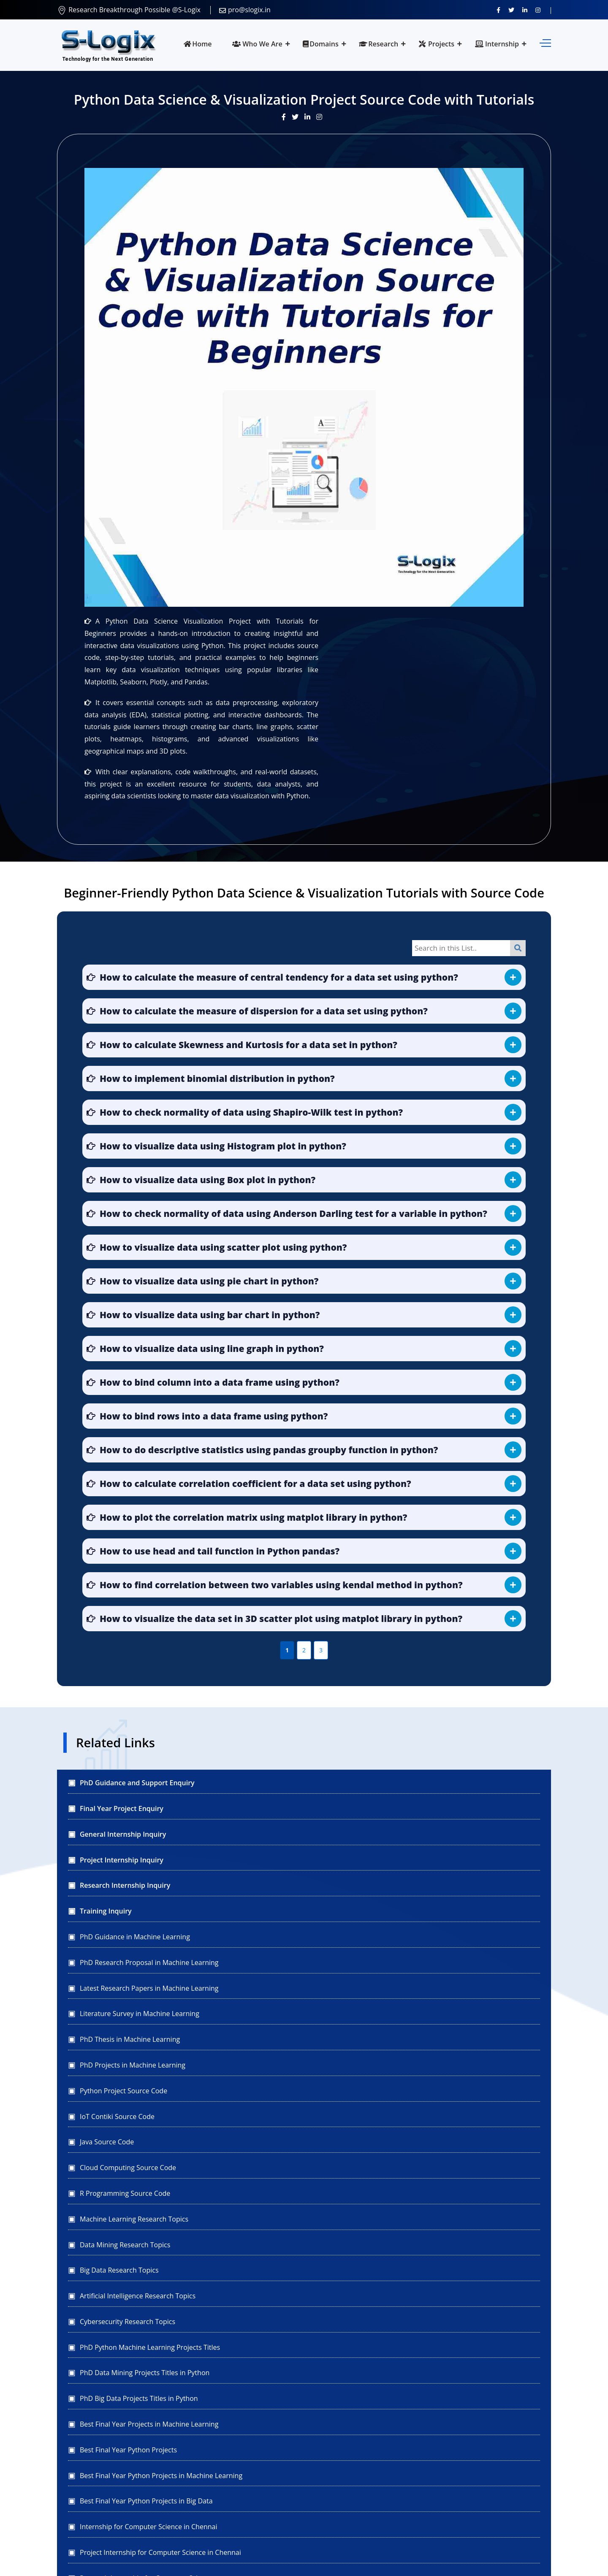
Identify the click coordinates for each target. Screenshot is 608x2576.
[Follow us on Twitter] (511, 9)
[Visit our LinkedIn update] (310, 117)
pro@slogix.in (245, 9)
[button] (304, 977)
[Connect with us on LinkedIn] (524, 9)
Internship (497, 44)
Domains (320, 44)
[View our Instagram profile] (537, 9)
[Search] (518, 948)
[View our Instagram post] (321, 117)
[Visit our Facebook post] (287, 117)
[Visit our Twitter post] (298, 117)
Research (378, 44)
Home (198, 44)
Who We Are (257, 44)
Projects (436, 44)
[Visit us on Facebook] (498, 9)
